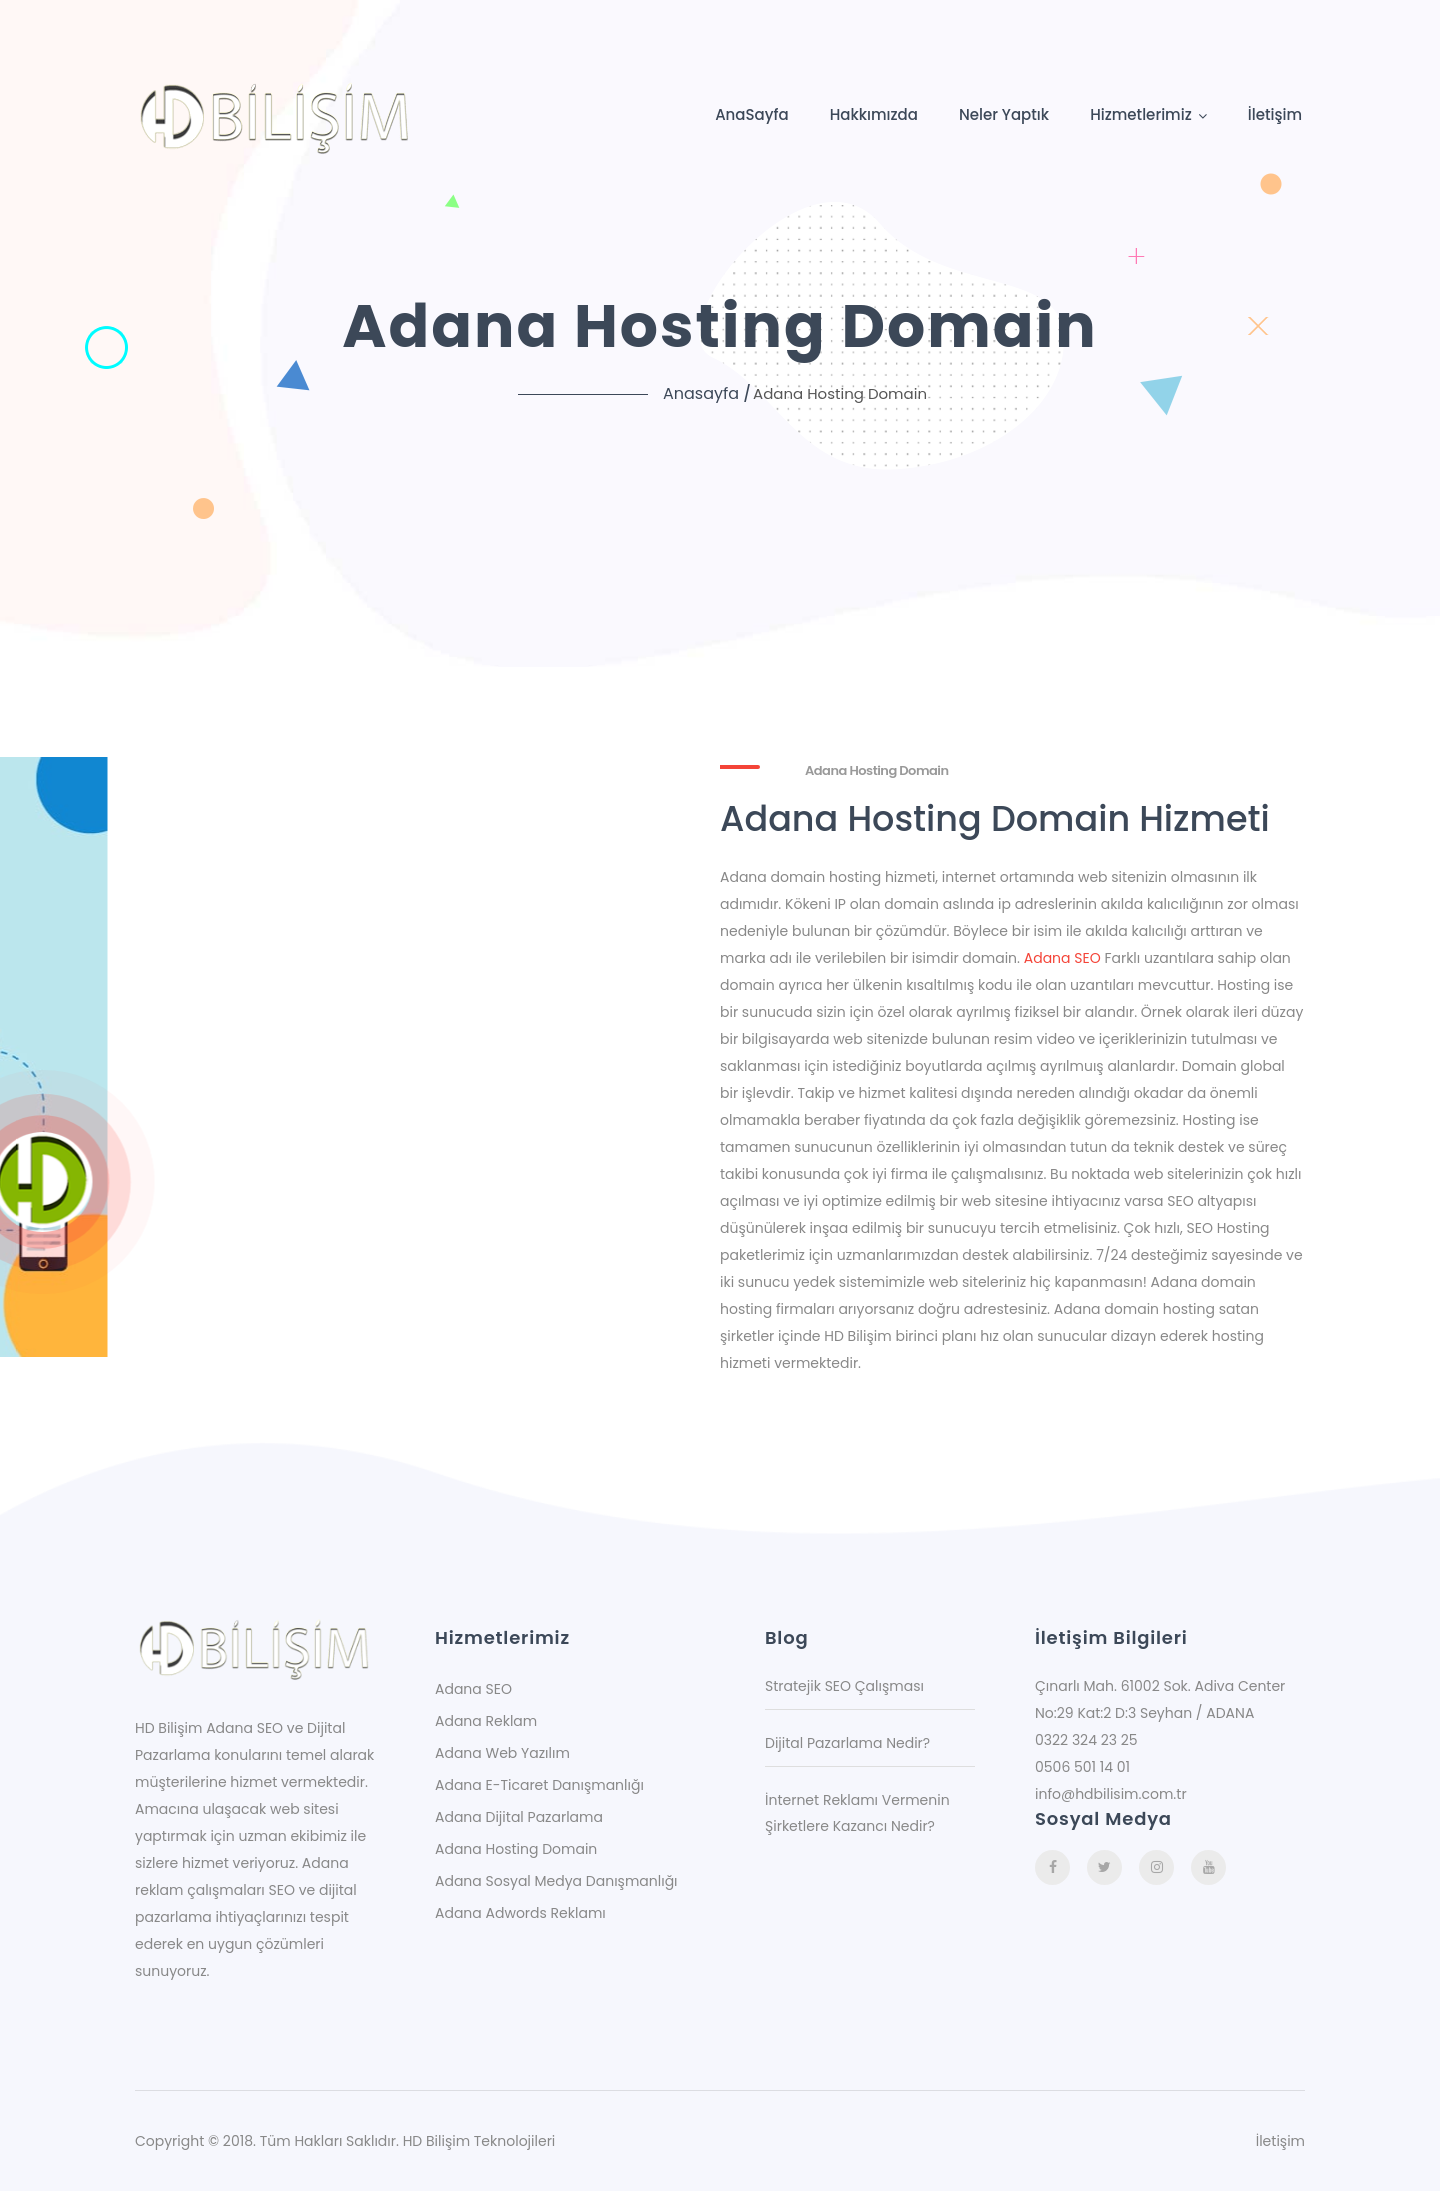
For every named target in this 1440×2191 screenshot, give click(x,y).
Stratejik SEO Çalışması (844, 1686)
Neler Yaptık (1004, 114)
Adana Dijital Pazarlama (519, 1817)
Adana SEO (1062, 958)
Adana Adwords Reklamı (520, 1913)
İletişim (1275, 114)
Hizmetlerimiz (1141, 114)
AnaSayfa (751, 114)
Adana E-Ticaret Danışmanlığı (539, 1785)
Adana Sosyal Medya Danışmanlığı (556, 1881)
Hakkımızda (874, 114)
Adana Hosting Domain (516, 1849)
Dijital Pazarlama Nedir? (847, 1743)
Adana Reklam (486, 1721)
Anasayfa (701, 393)
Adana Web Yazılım (502, 1753)
